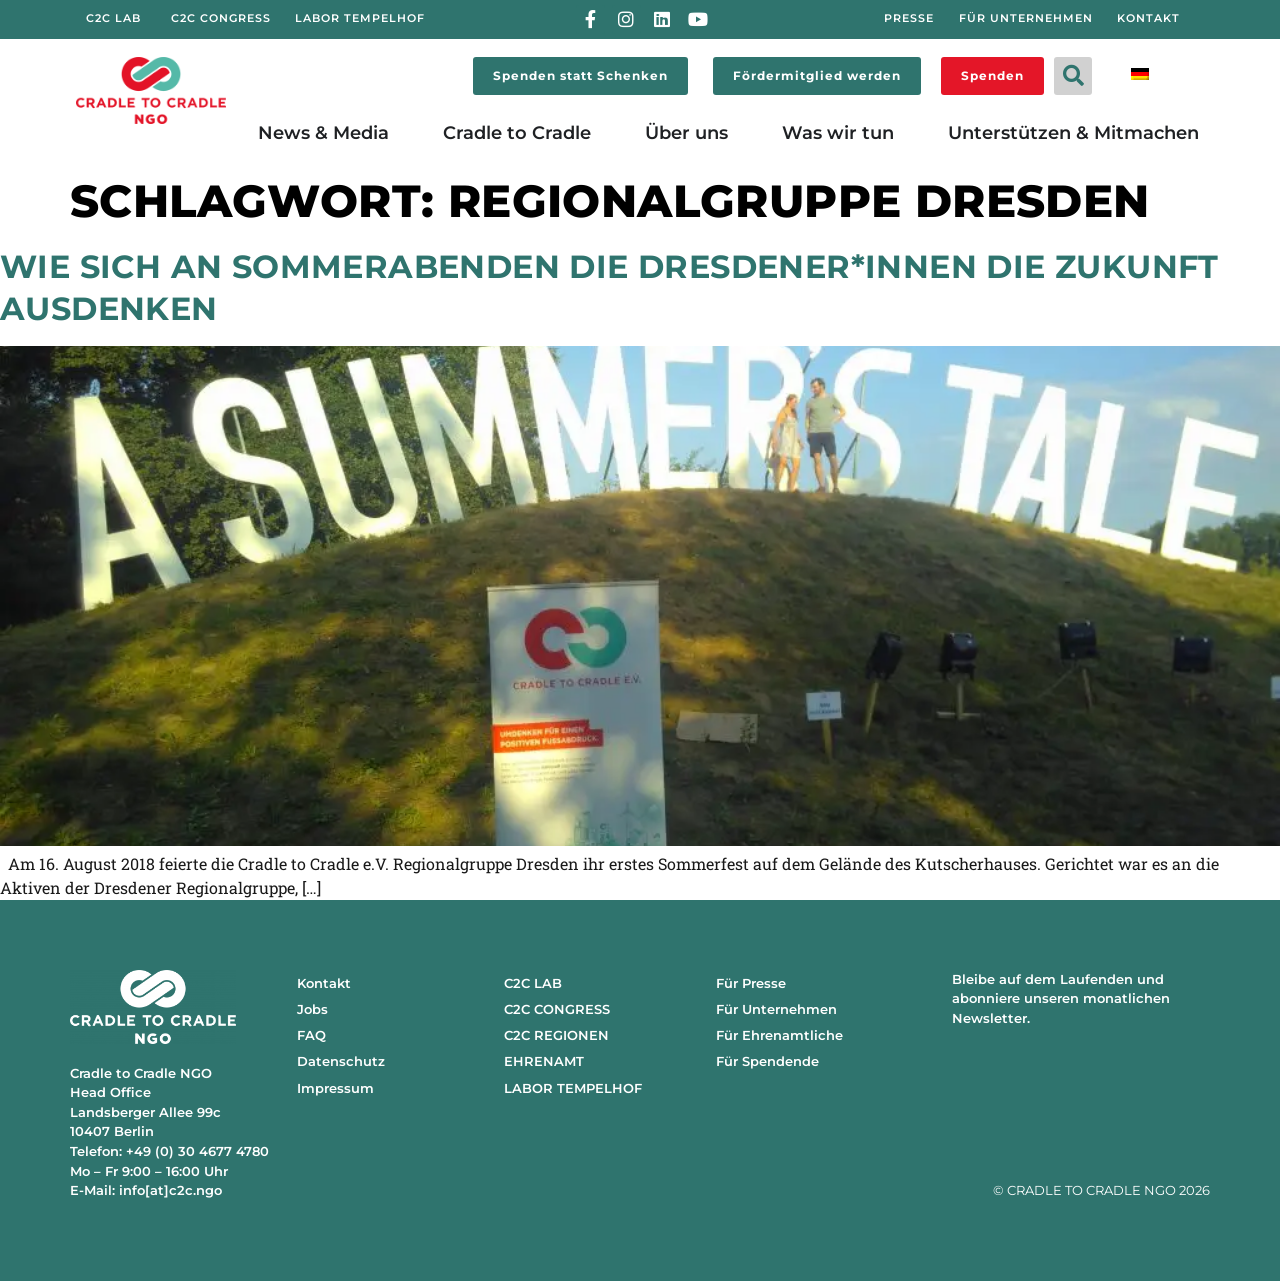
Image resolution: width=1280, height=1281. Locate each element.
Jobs (312, 1009)
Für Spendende (767, 1061)
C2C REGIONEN (556, 1035)
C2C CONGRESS (557, 1009)
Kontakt (324, 983)
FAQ (311, 1035)
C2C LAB (533, 983)
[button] (1073, 76)
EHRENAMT (544, 1061)
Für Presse (751, 983)
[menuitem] (1140, 72)
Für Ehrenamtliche (779, 1035)
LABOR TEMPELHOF (573, 1088)
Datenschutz (341, 1061)
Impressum (335, 1088)
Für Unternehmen (776, 1009)
